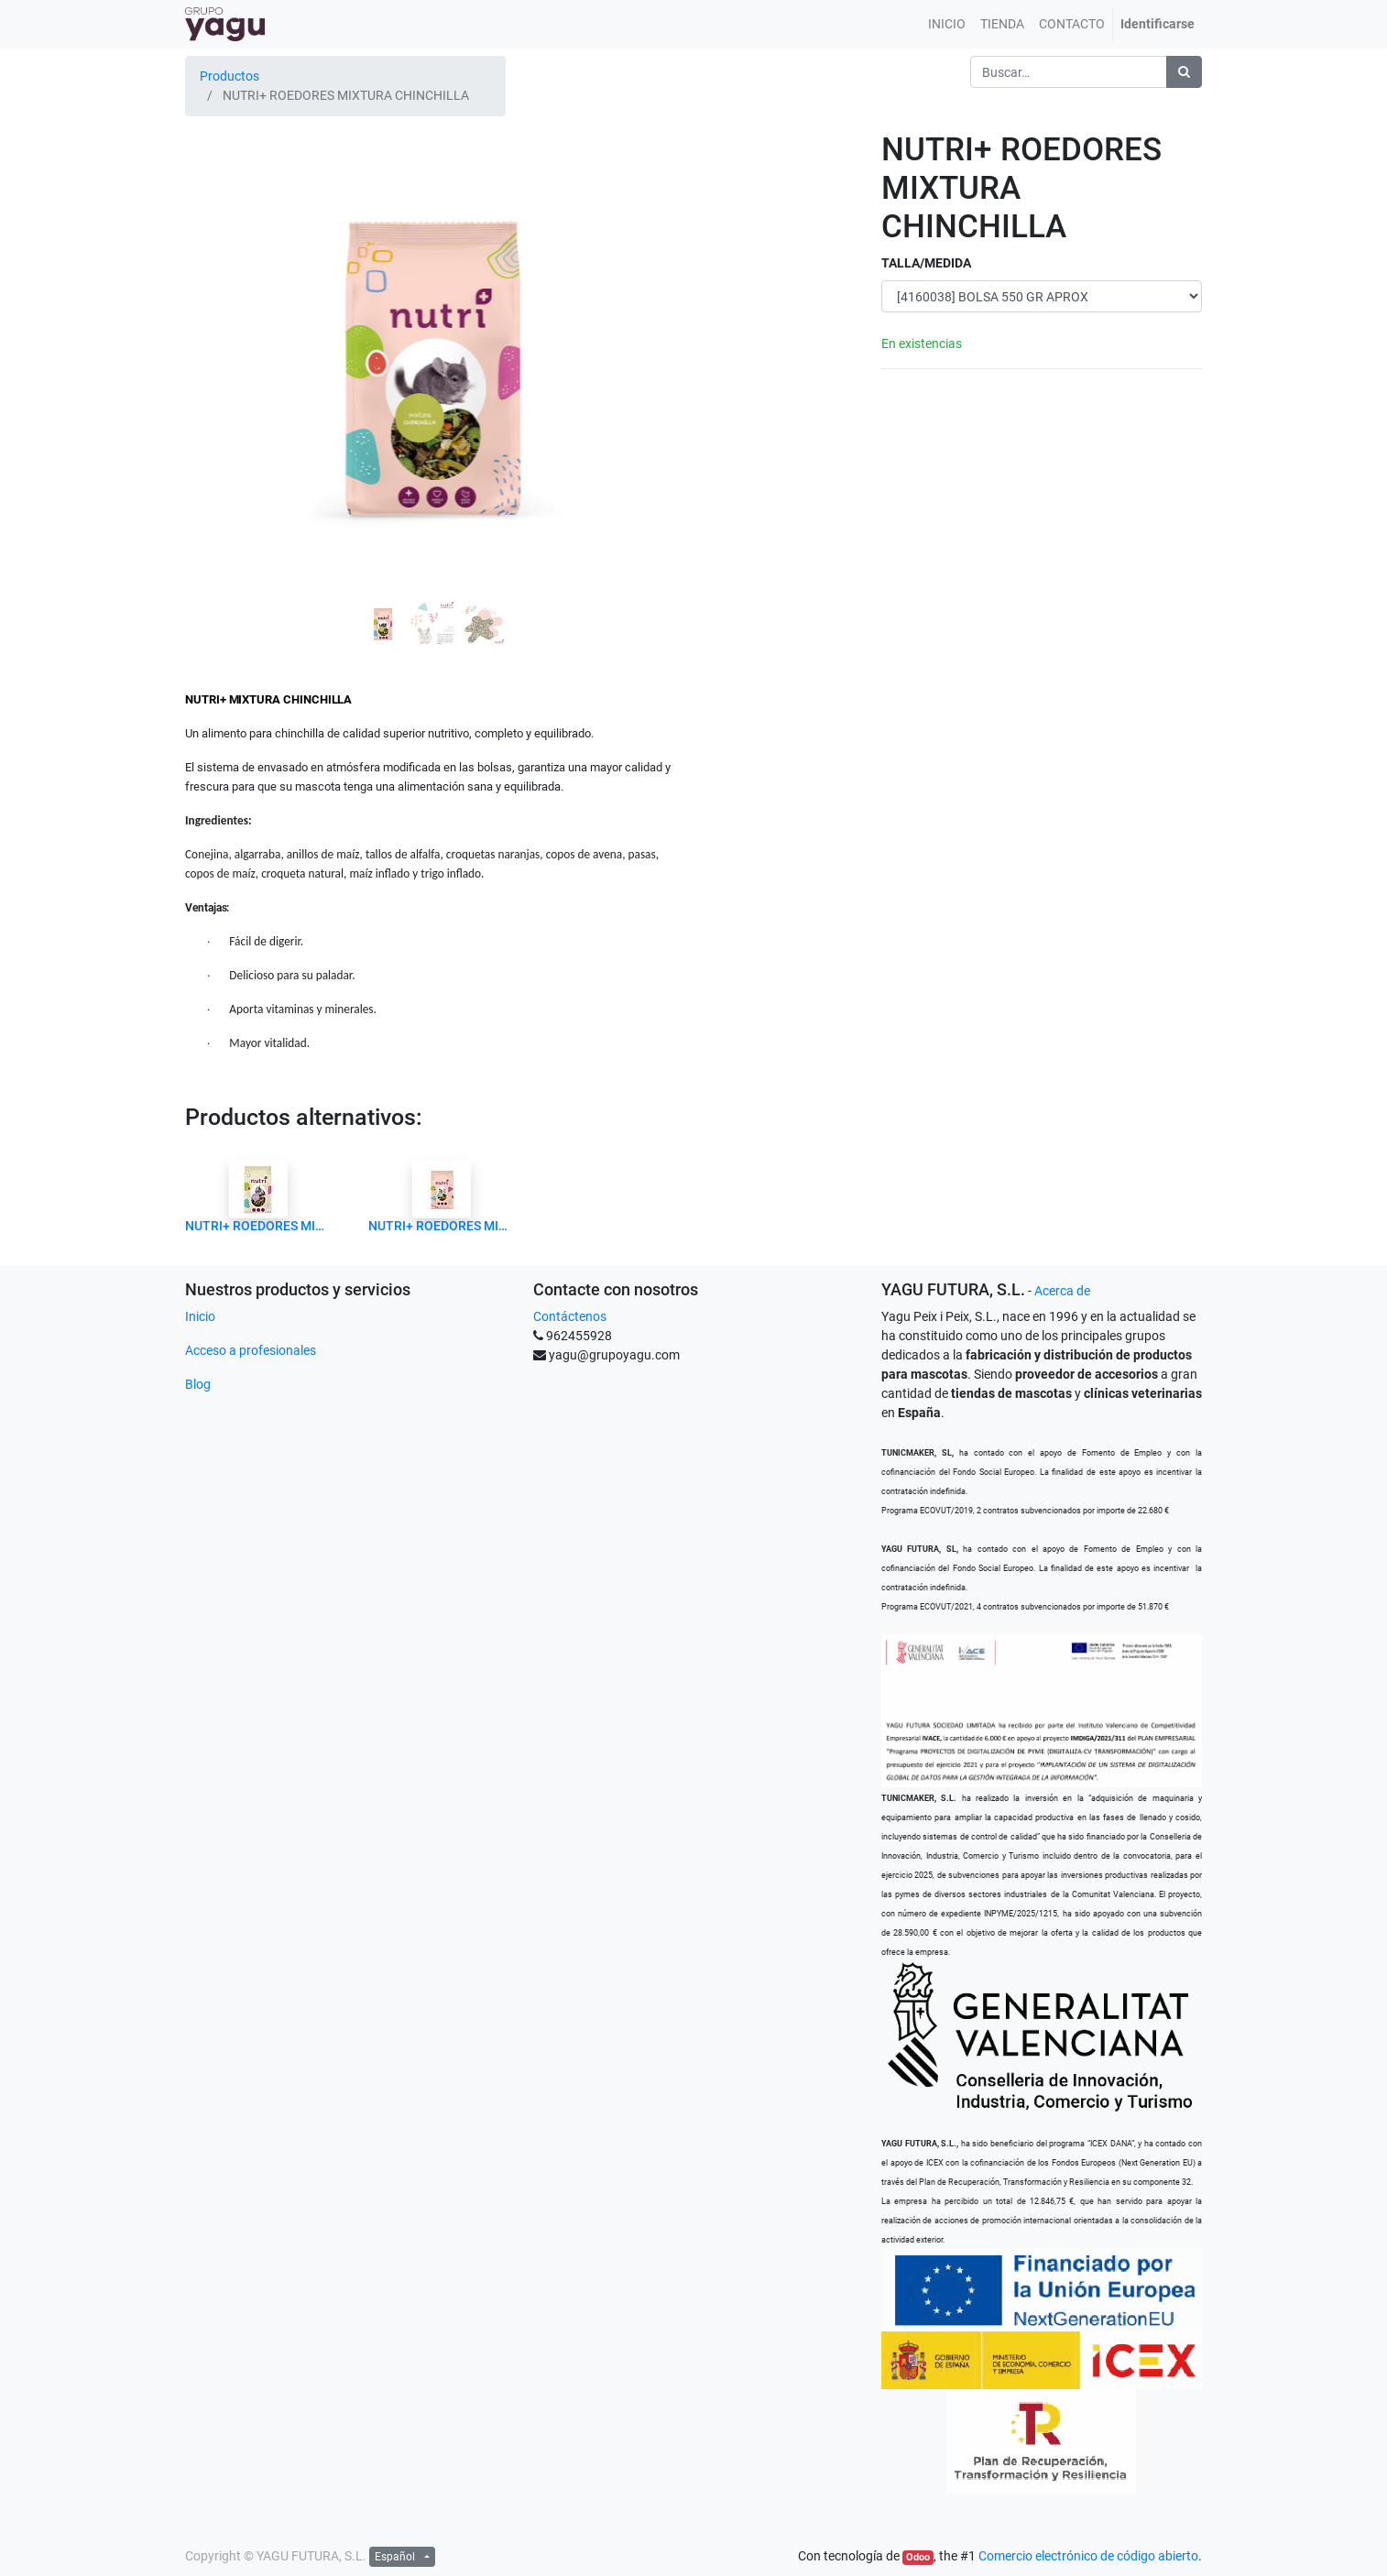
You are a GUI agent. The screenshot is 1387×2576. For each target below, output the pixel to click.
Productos (229, 76)
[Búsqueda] (1184, 72)
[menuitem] (947, 24)
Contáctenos (569, 1316)
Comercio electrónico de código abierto (1088, 2556)
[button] (222, 314)
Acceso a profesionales (250, 1350)
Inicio (200, 1316)
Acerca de (1062, 1290)
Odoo (918, 2557)
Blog (198, 1384)
